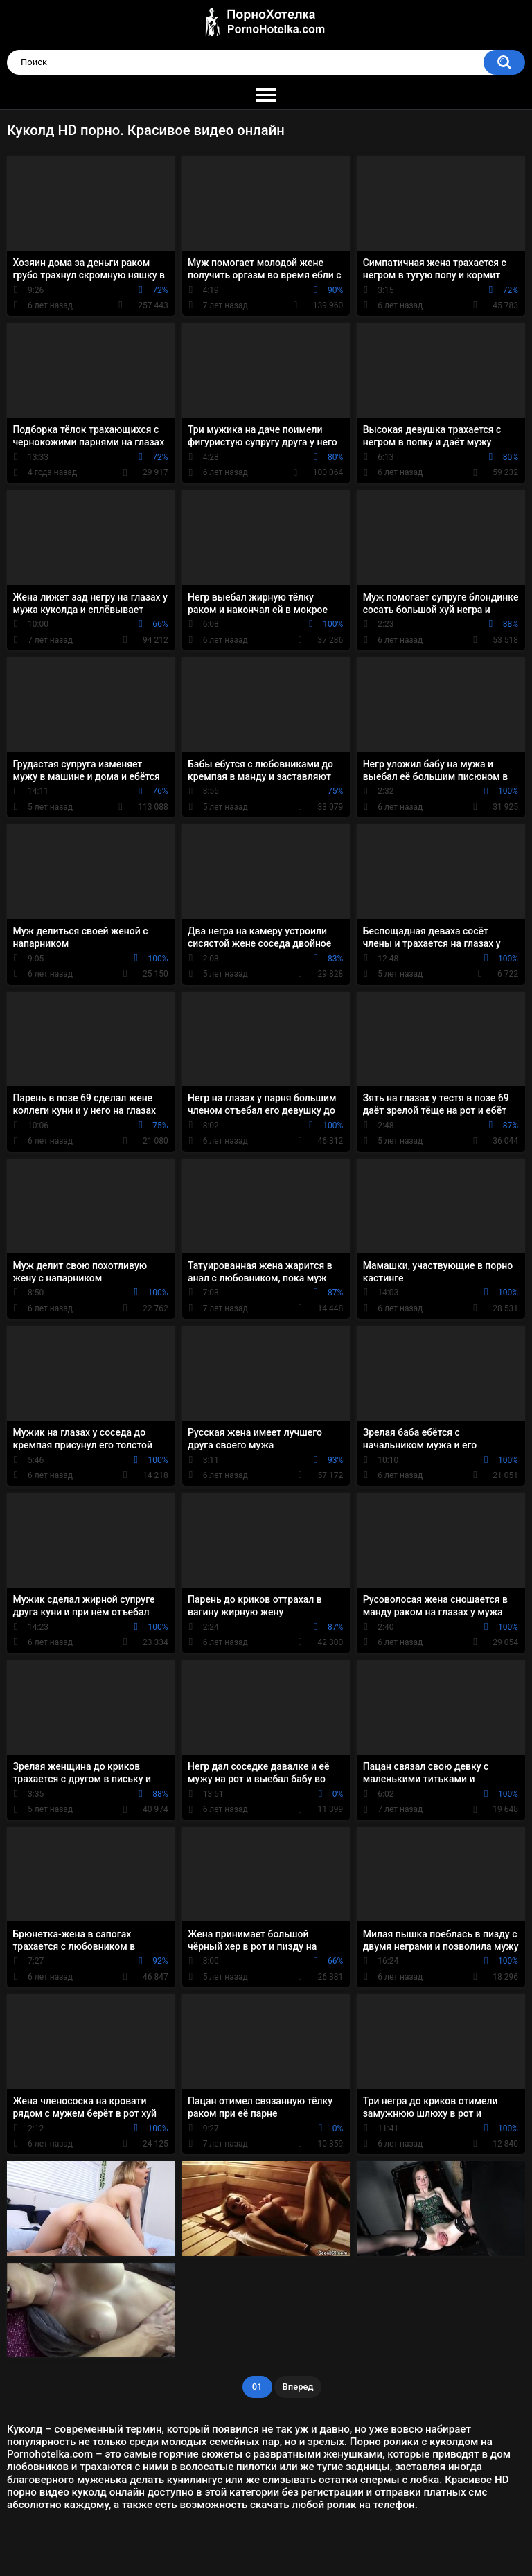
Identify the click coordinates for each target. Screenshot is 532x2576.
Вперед (298, 2386)
